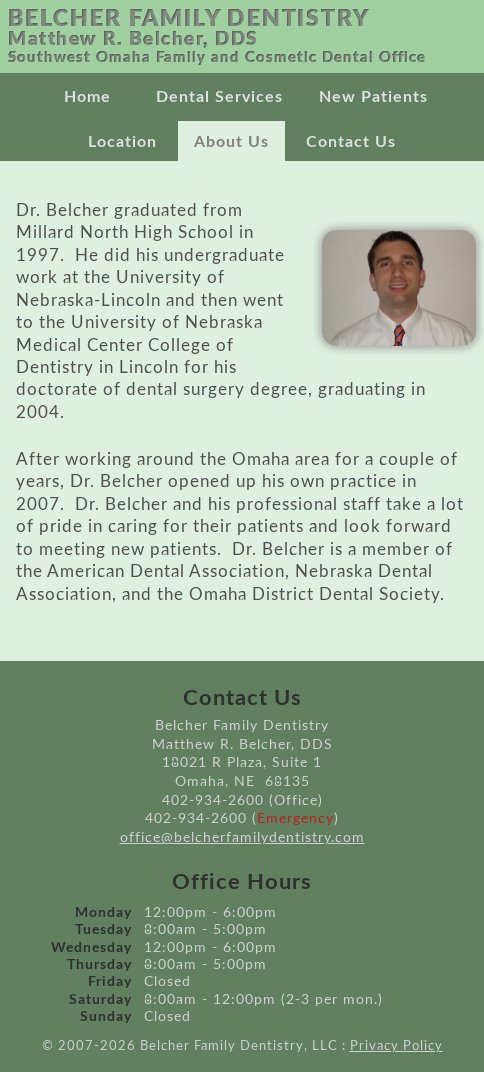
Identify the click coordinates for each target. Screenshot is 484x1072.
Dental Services (219, 97)
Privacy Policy (396, 1046)
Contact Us (351, 142)
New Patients (373, 97)
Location (122, 142)
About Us (231, 142)
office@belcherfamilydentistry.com (242, 837)
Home (87, 97)
